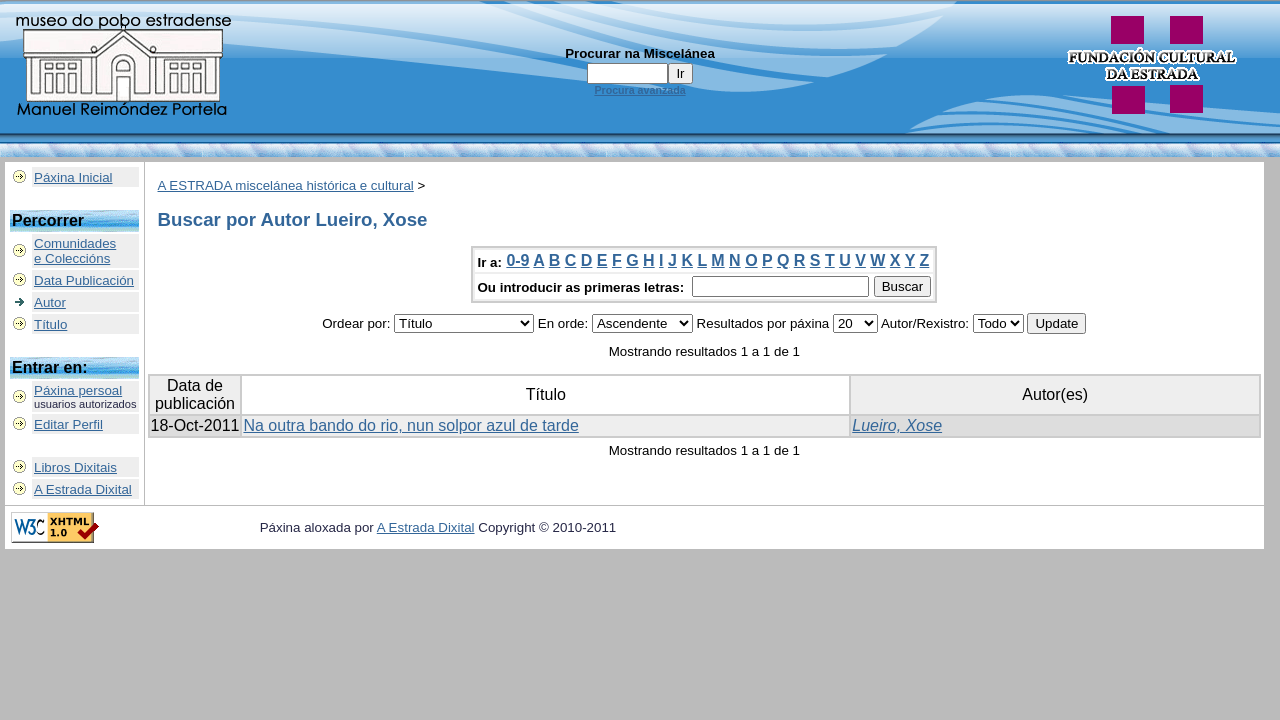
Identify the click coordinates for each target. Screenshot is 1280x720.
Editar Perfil (68, 424)
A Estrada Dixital (83, 489)
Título (50, 324)
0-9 (517, 260)
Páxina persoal (78, 390)
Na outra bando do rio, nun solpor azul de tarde (410, 425)
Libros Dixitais (75, 467)
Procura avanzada (639, 90)
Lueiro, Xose (897, 425)
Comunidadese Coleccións (75, 251)
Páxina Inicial (73, 177)
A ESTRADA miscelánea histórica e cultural (286, 185)
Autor (50, 302)
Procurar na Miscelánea (640, 53)
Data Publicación (84, 280)
